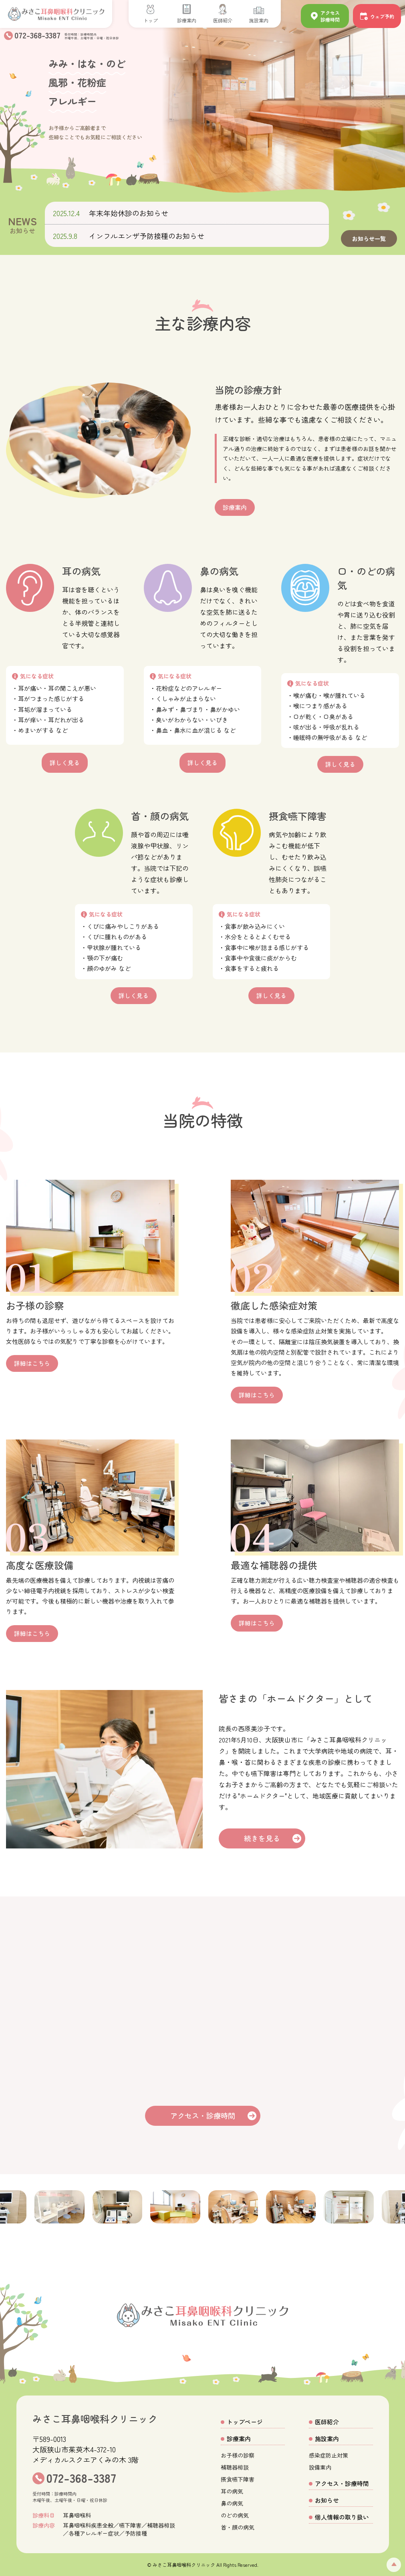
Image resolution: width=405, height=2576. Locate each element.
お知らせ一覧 (369, 239)
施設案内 (327, 2438)
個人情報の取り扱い (342, 2517)
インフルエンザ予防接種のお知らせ (146, 236)
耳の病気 (232, 2491)
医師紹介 (327, 2422)
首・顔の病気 (237, 2527)
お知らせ (327, 2500)
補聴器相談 (235, 2467)
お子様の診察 (237, 2455)
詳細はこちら (32, 1363)
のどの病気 (235, 2515)
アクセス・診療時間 (202, 2115)
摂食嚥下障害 (237, 2479)
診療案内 (236, 507)
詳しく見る (65, 764)
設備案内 (320, 2467)
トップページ (245, 2422)
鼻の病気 (232, 2503)
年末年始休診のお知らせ (128, 213)
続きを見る (263, 1838)
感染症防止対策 (328, 2455)
